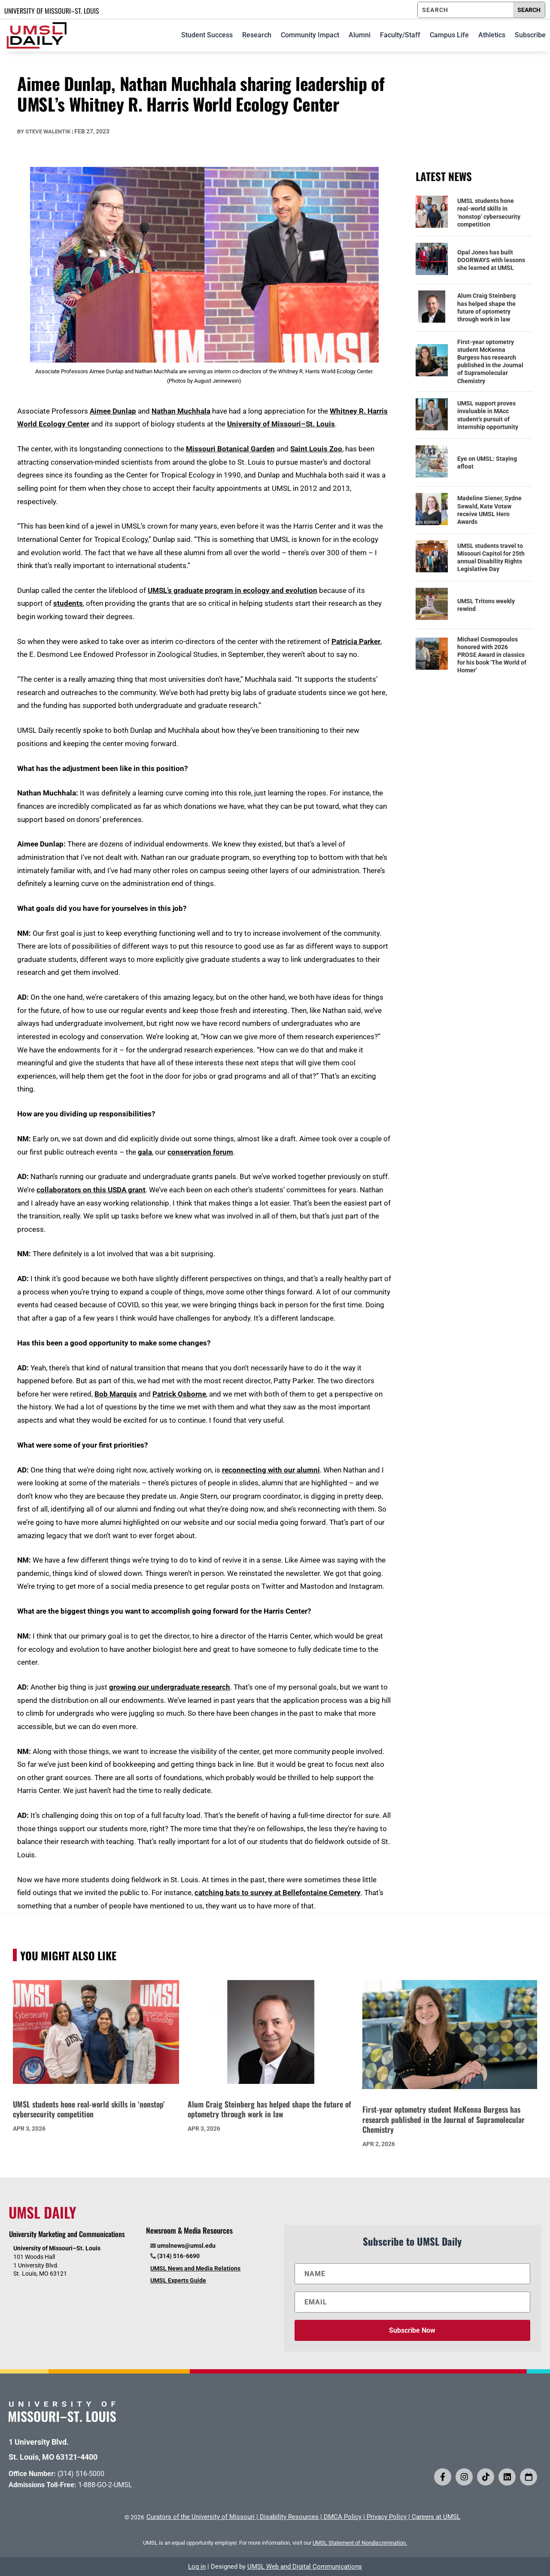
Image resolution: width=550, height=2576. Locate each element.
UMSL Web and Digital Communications (304, 2566)
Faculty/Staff (400, 35)
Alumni (360, 35)
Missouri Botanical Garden (230, 448)
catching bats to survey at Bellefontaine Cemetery (277, 1892)
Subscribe (530, 35)
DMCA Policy (343, 2517)
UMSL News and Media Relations (195, 2268)
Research (256, 35)
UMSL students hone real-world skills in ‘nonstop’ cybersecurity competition (488, 212)
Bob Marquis (115, 1394)
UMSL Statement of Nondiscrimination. (360, 2543)
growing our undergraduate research (169, 1687)
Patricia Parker (355, 641)
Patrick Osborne (179, 1394)
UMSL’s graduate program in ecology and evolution (232, 590)
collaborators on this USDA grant (91, 1189)
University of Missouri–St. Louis (281, 424)
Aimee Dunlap (113, 411)
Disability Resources (289, 2517)
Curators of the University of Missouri (200, 2517)
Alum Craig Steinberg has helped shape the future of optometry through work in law (486, 307)
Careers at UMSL (436, 2517)
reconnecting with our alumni (271, 1470)
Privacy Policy (387, 2517)
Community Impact (310, 35)
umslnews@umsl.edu (186, 2245)
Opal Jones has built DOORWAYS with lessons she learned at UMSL (491, 260)
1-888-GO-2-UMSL (105, 2485)
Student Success (207, 35)
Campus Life (449, 35)
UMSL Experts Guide (178, 2280)
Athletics (491, 35)
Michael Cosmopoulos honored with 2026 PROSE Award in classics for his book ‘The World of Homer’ (491, 655)
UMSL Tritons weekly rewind (486, 605)
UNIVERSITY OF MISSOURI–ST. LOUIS (51, 11)
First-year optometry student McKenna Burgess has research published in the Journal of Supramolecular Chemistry (490, 361)
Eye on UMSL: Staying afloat (487, 462)
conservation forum (200, 1152)
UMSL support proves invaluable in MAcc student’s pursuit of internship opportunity (487, 415)
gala (145, 1152)
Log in (197, 2566)
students (68, 603)
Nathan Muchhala (181, 411)
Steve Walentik (47, 131)
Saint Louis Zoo (316, 448)
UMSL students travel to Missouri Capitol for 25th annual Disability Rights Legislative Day (491, 557)
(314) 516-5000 (81, 2474)
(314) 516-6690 (178, 2255)
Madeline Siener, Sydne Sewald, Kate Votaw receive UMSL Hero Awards (489, 510)
